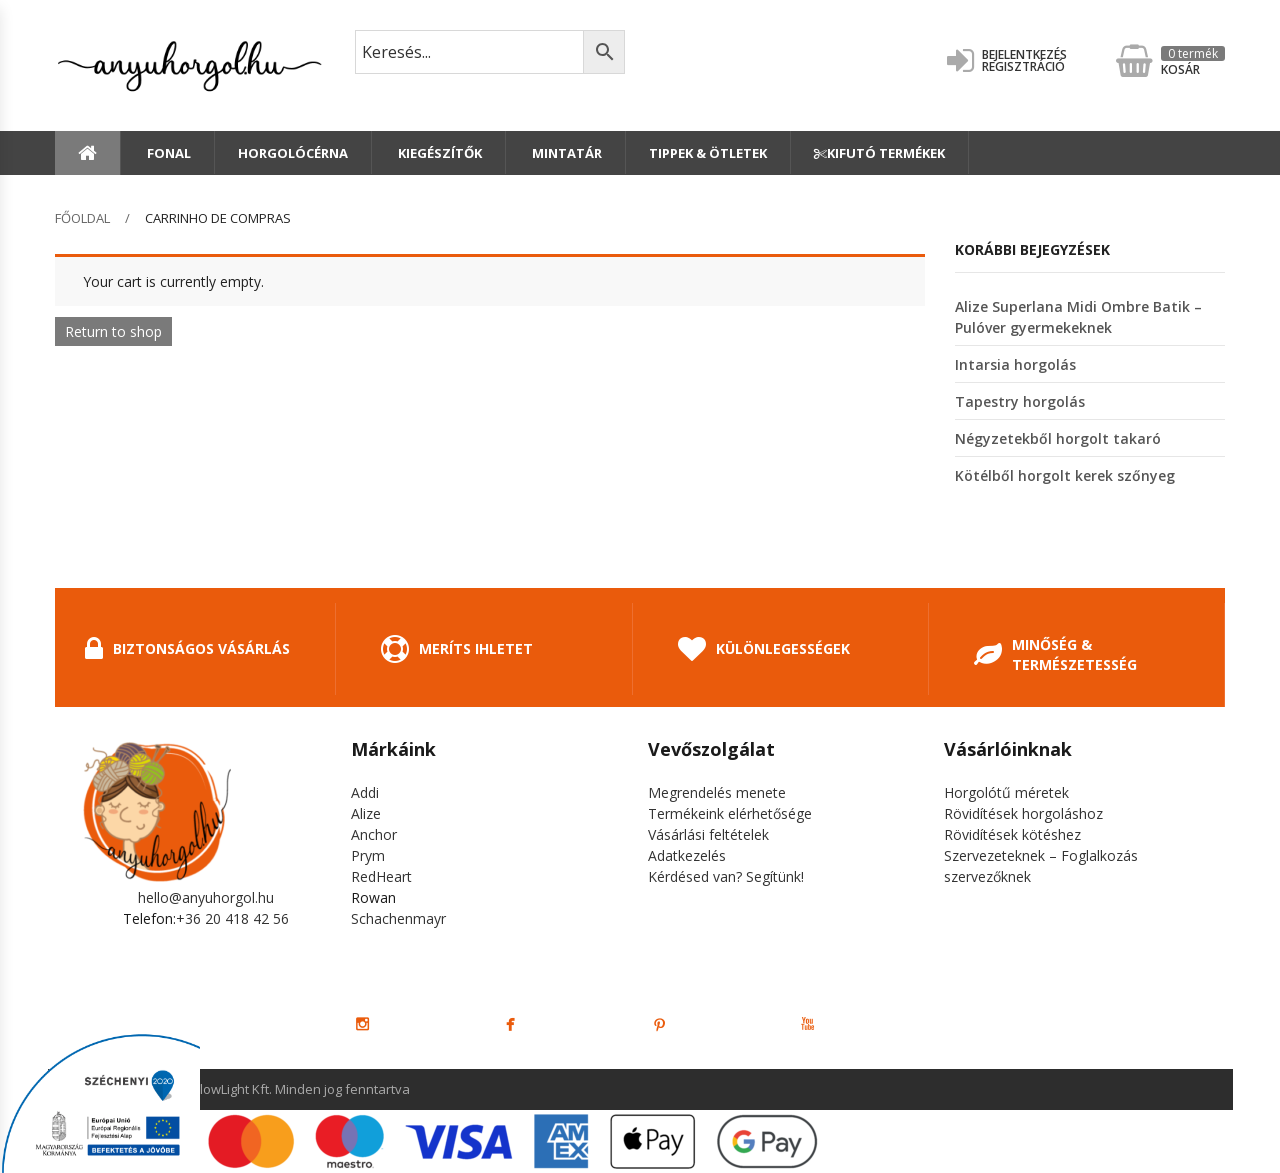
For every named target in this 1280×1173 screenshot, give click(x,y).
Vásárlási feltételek (708, 834)
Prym (368, 855)
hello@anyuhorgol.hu (206, 897)
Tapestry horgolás (1020, 401)
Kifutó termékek (879, 153)
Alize (366, 813)
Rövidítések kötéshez (1012, 834)
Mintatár (565, 153)
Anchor (374, 834)
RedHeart (381, 876)
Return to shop (113, 331)
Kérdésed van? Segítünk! (726, 876)
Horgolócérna (293, 153)
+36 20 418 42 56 (232, 918)
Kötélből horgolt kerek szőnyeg (1065, 475)
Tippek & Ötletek (708, 153)
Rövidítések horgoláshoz (1023, 813)
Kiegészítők (438, 153)
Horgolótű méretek (1006, 792)
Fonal (167, 153)
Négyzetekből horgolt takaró (1058, 438)
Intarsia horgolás (1015, 364)
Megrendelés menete (717, 792)
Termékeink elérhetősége (730, 813)
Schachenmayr (398, 918)
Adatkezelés (687, 855)
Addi (365, 792)
